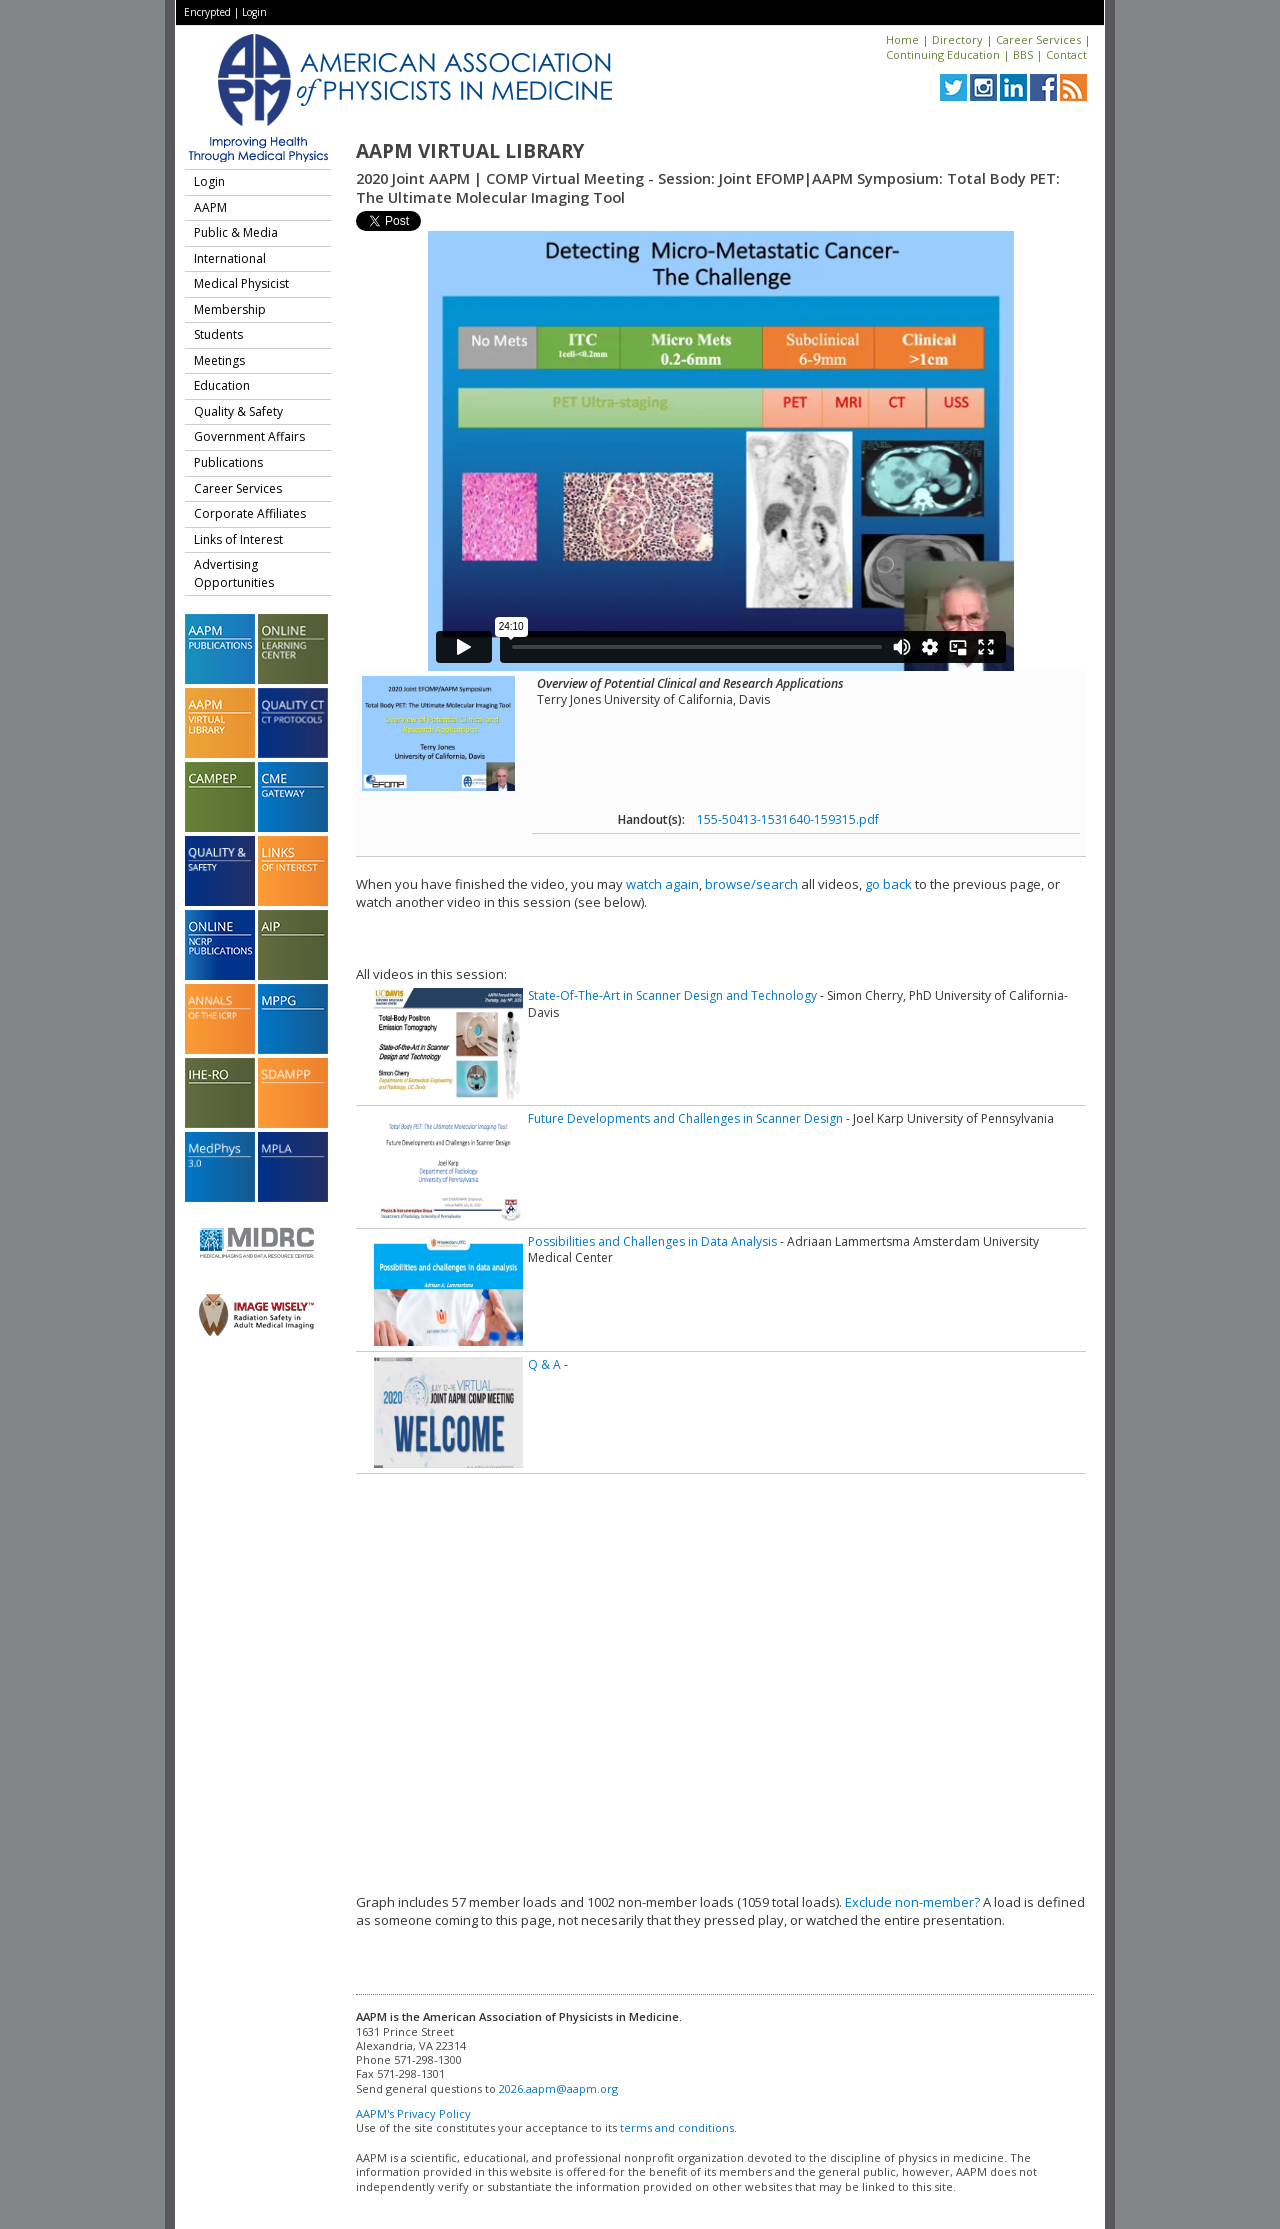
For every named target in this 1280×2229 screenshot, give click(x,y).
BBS (1023, 54)
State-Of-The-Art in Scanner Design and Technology (672, 995)
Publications (228, 462)
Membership (230, 309)
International (230, 258)
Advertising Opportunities (234, 573)
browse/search (751, 884)
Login (254, 12)
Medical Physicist (241, 283)
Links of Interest (238, 539)
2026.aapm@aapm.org (558, 2088)
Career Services (1038, 39)
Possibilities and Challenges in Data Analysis (652, 1241)
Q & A (544, 1364)
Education (222, 385)
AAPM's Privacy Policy (413, 2113)
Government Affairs (249, 436)
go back (888, 884)
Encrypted (207, 12)
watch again (662, 884)
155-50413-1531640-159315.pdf (788, 819)
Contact (1066, 54)
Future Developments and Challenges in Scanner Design (685, 1118)
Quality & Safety (238, 411)
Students (218, 334)
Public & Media (236, 232)
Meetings (219, 360)
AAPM (210, 207)
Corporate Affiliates (250, 513)
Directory (957, 39)
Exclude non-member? (912, 1902)
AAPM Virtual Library (470, 151)
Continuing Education (943, 54)
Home (902, 39)
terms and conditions (677, 2127)
